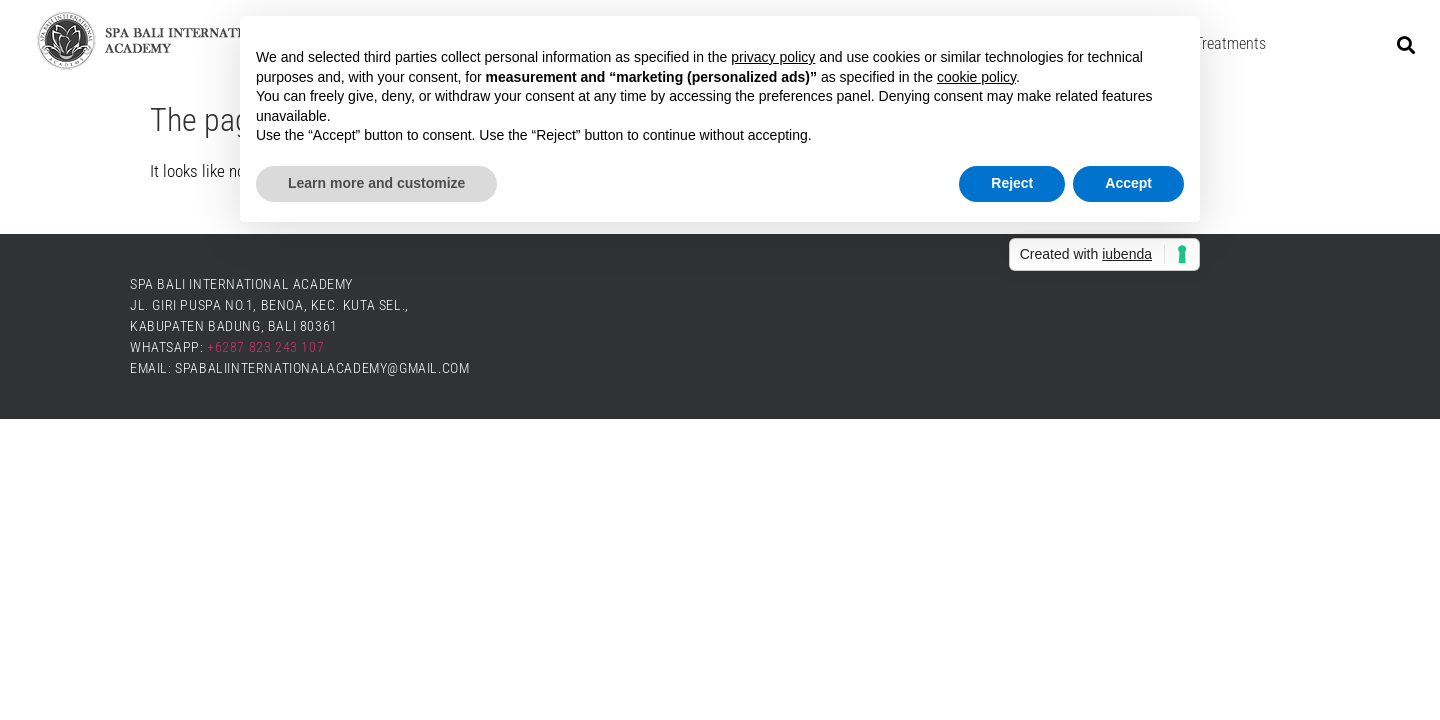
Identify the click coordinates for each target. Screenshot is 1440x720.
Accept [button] (1128, 183)
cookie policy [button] (976, 77)
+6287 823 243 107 (265, 347)
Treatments (1230, 43)
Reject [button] (1012, 183)
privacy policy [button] (773, 57)
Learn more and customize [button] (376, 183)
